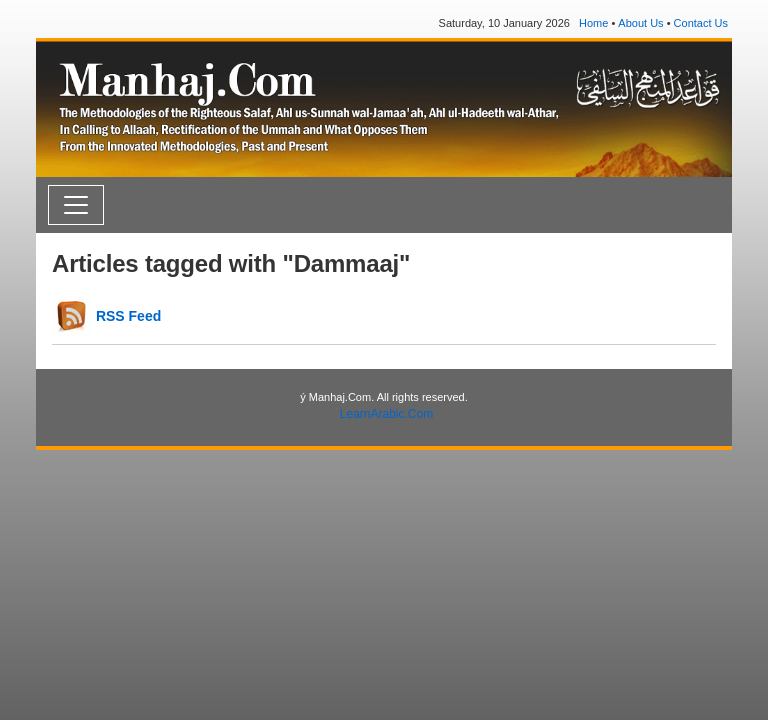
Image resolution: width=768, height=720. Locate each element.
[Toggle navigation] (76, 205)
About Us (640, 23)
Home (593, 23)
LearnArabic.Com (386, 414)
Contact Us (701, 23)
